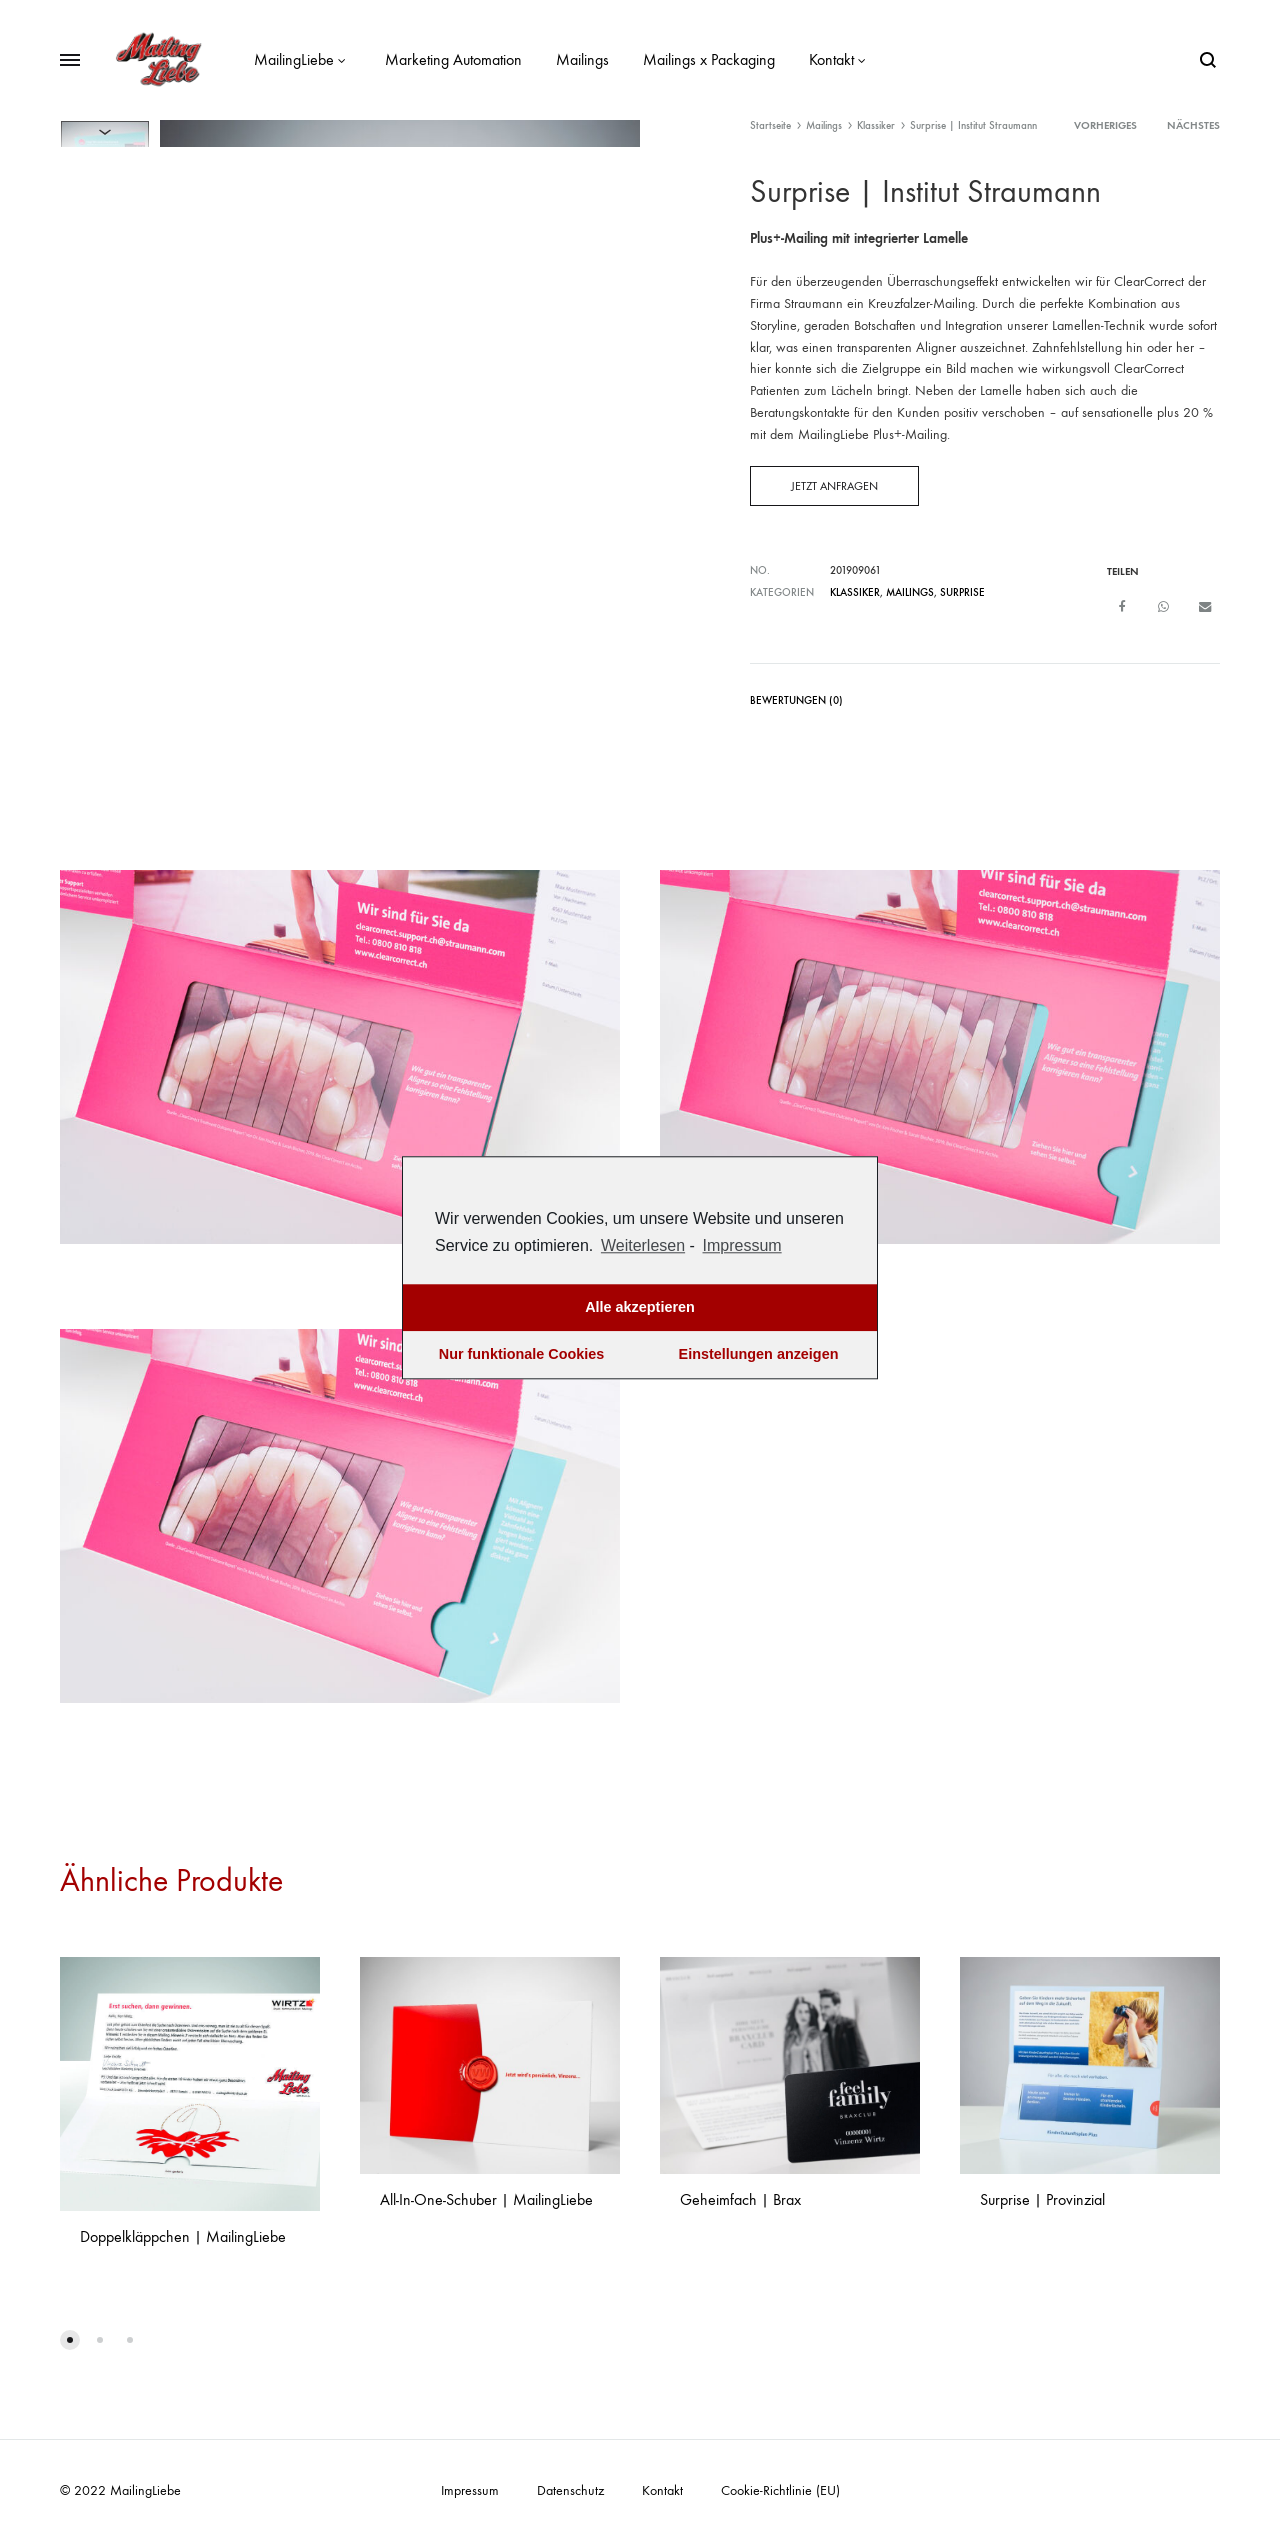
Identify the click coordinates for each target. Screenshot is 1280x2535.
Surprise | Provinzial (1042, 2198)
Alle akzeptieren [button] (640, 1308)
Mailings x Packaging (709, 59)
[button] (70, 2339)
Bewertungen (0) (796, 699)
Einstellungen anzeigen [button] (759, 1355)
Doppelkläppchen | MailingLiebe (183, 2235)
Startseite (770, 125)
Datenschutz (570, 2489)
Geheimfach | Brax (740, 2198)
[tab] (796, 703)
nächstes (1193, 125)
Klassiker (876, 125)
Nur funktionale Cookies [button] (522, 1355)
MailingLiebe (302, 59)
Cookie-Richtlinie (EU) (780, 2489)
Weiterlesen (643, 1245)
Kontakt (840, 59)
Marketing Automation (453, 59)
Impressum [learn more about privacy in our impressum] (742, 1245)
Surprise (962, 592)
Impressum (470, 2489)
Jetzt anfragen (834, 486)
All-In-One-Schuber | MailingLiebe (486, 2198)
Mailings (582, 59)
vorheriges (1105, 125)
